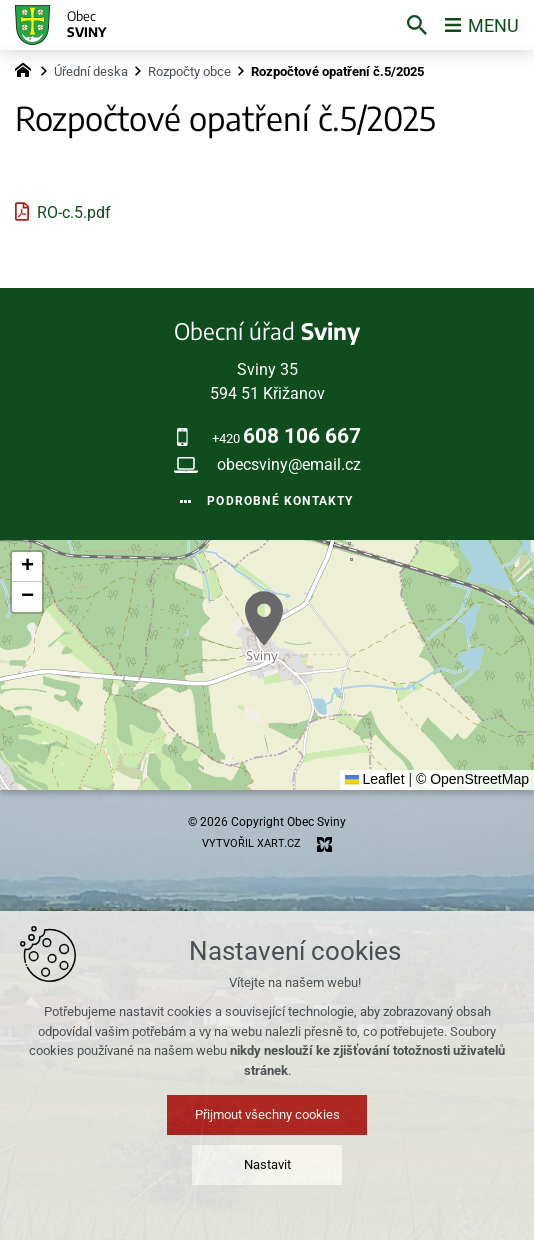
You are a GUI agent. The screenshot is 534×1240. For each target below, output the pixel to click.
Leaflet (375, 779)
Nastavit (267, 1164)
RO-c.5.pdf (74, 212)
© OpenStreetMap (472, 779)
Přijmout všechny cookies (267, 1114)
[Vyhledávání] (417, 25)
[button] (264, 618)
